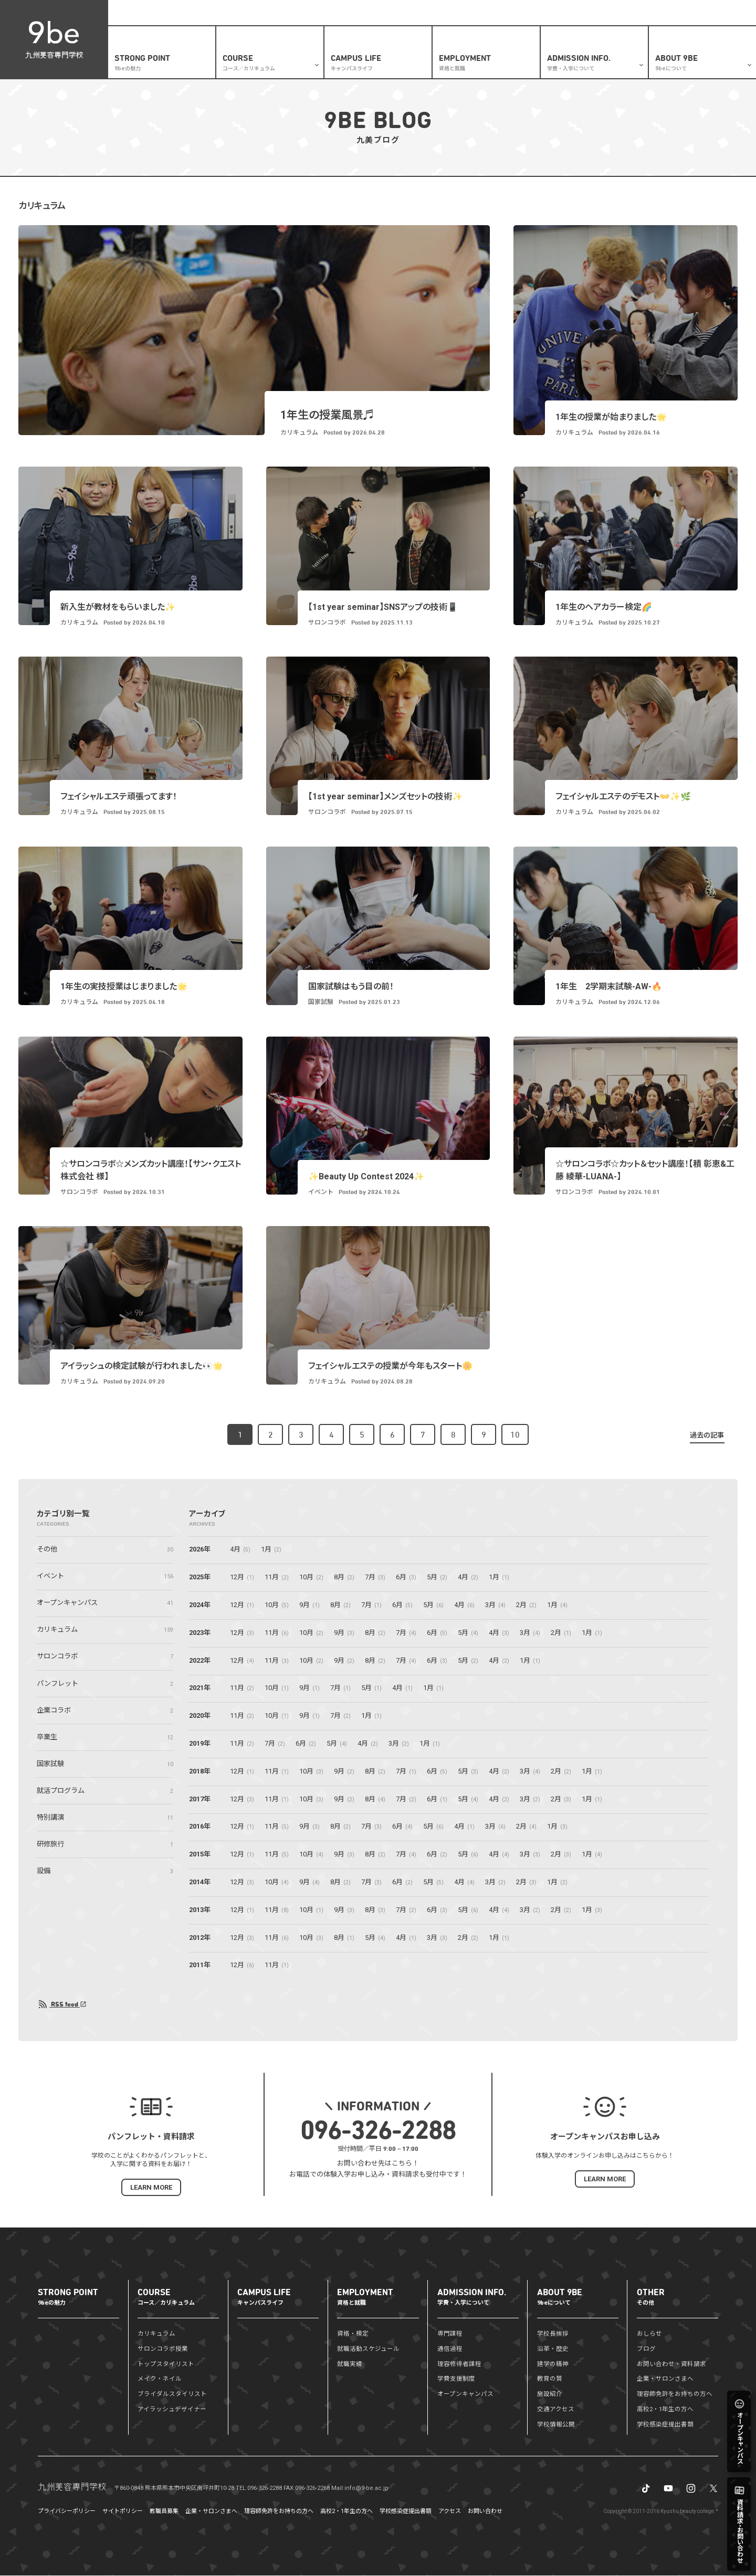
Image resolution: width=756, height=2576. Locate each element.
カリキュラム (156, 2334)
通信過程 (450, 2349)
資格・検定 (353, 2334)
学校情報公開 (556, 2425)
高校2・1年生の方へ (426, 12)
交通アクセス (555, 2409)
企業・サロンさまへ (622, 12)
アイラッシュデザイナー (172, 2409)
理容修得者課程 (459, 2364)
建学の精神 (553, 2364)
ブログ (504, 12)
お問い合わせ (485, 2511)
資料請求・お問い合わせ (555, 12)
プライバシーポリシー (67, 2511)
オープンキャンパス (465, 2394)
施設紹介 (549, 2394)
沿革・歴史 (553, 2349)
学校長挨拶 (553, 2334)
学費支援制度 (456, 2379)
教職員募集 (164, 2511)
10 (515, 1435)
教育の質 (549, 2379)
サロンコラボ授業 (163, 2349)
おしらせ (474, 12)
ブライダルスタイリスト (172, 2394)
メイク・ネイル (160, 2379)
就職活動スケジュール (368, 2349)
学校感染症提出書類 (665, 2425)
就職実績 (349, 2364)
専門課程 (450, 2334)
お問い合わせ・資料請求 (671, 2364)
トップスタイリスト (166, 2364)
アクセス (449, 2511)
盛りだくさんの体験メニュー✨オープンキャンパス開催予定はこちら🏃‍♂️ (219, 12)
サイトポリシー (122, 2511)
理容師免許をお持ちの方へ (674, 2394)
